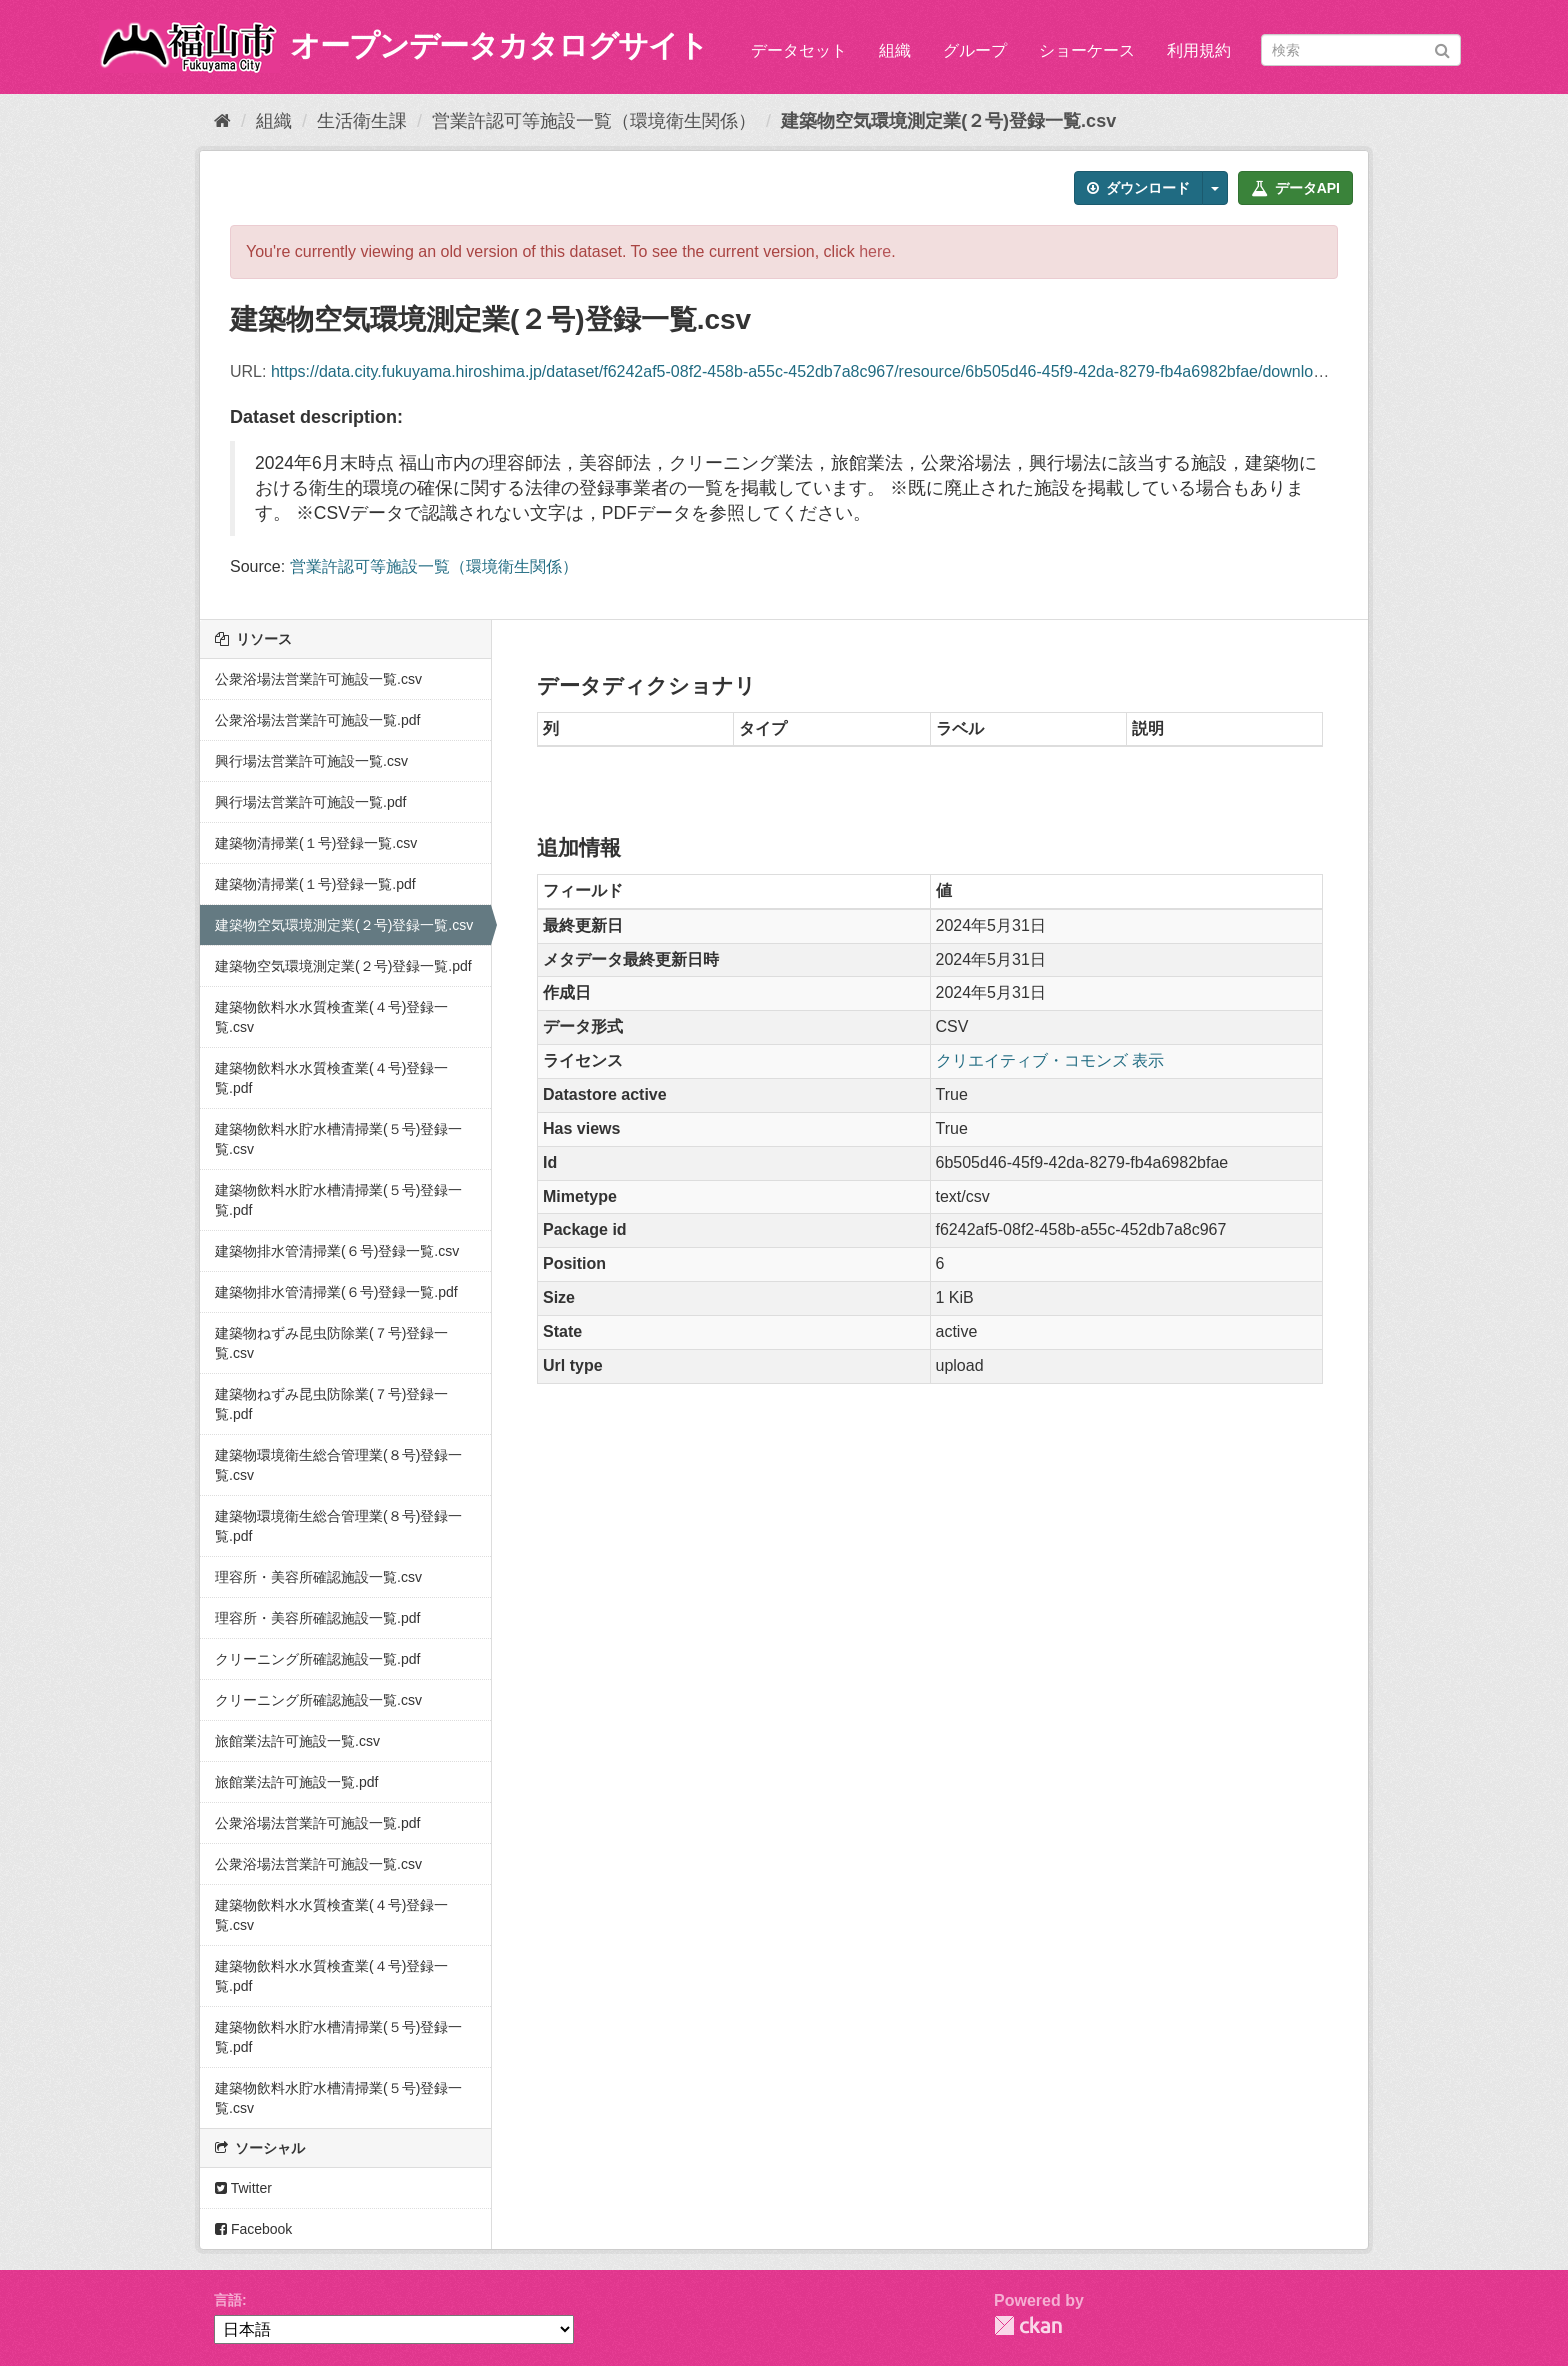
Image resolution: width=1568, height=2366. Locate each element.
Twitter (243, 2188)
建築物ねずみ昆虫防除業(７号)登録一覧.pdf (331, 1404)
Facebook (253, 2229)
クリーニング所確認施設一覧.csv (318, 1700)
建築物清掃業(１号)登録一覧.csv (316, 843)
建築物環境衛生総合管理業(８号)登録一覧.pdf (338, 1526)
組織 (895, 50)
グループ (975, 50)
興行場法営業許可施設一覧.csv (311, 761)
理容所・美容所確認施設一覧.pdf (317, 1618)
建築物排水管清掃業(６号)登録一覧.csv (337, 1251)
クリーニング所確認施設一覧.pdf (317, 1659)
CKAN (1028, 2325)
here (875, 251)
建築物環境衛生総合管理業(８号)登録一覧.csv (338, 1465)
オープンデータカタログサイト (499, 45)
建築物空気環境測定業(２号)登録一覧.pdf (343, 966)
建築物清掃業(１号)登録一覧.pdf (315, 884)
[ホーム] (222, 121)
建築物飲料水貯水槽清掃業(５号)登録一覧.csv (338, 1139)
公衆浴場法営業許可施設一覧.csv (318, 679)
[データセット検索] (1361, 50)
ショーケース (1087, 50)
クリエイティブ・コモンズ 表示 (1050, 1060)
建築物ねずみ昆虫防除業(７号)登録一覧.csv (331, 1343)
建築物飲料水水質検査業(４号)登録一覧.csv (331, 1017)
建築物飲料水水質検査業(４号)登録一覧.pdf (331, 1078)
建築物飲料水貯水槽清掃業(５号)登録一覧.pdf (338, 1200)
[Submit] (1442, 48)
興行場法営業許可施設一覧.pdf (310, 802)
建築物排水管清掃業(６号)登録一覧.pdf (336, 1292)
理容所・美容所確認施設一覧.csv (318, 1577)
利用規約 (1199, 50)
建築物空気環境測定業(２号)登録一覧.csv (948, 121)
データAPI (1295, 188)
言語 (228, 2300)
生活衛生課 (362, 121)
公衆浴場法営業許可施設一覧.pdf (317, 720)
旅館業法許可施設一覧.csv (297, 1741)
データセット (799, 50)
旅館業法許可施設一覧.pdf (296, 1782)
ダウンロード (1138, 188)
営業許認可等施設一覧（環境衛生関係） (594, 121)
